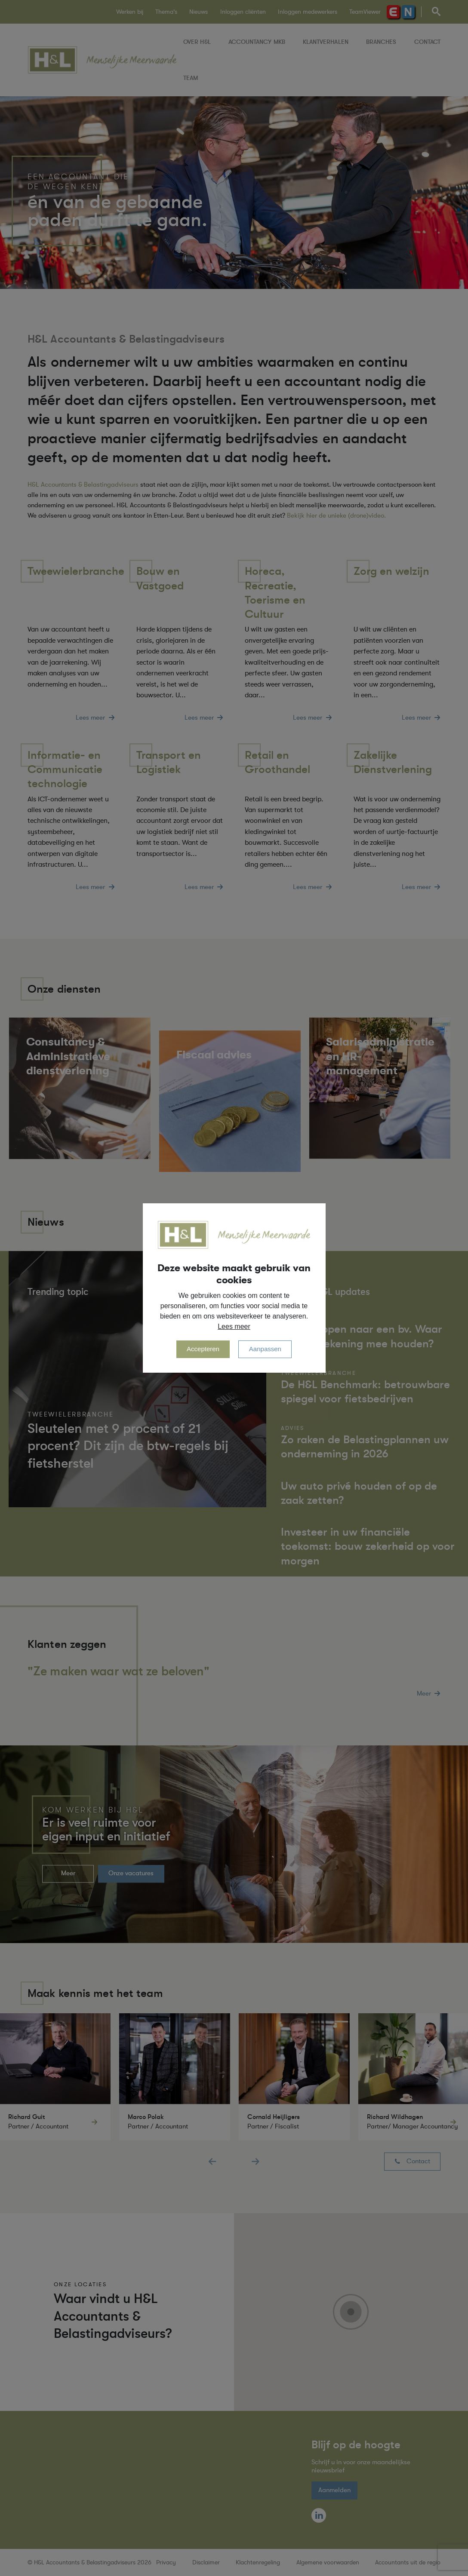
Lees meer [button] (234, 1326)
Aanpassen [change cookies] (265, 1348)
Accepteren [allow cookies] (203, 1348)
